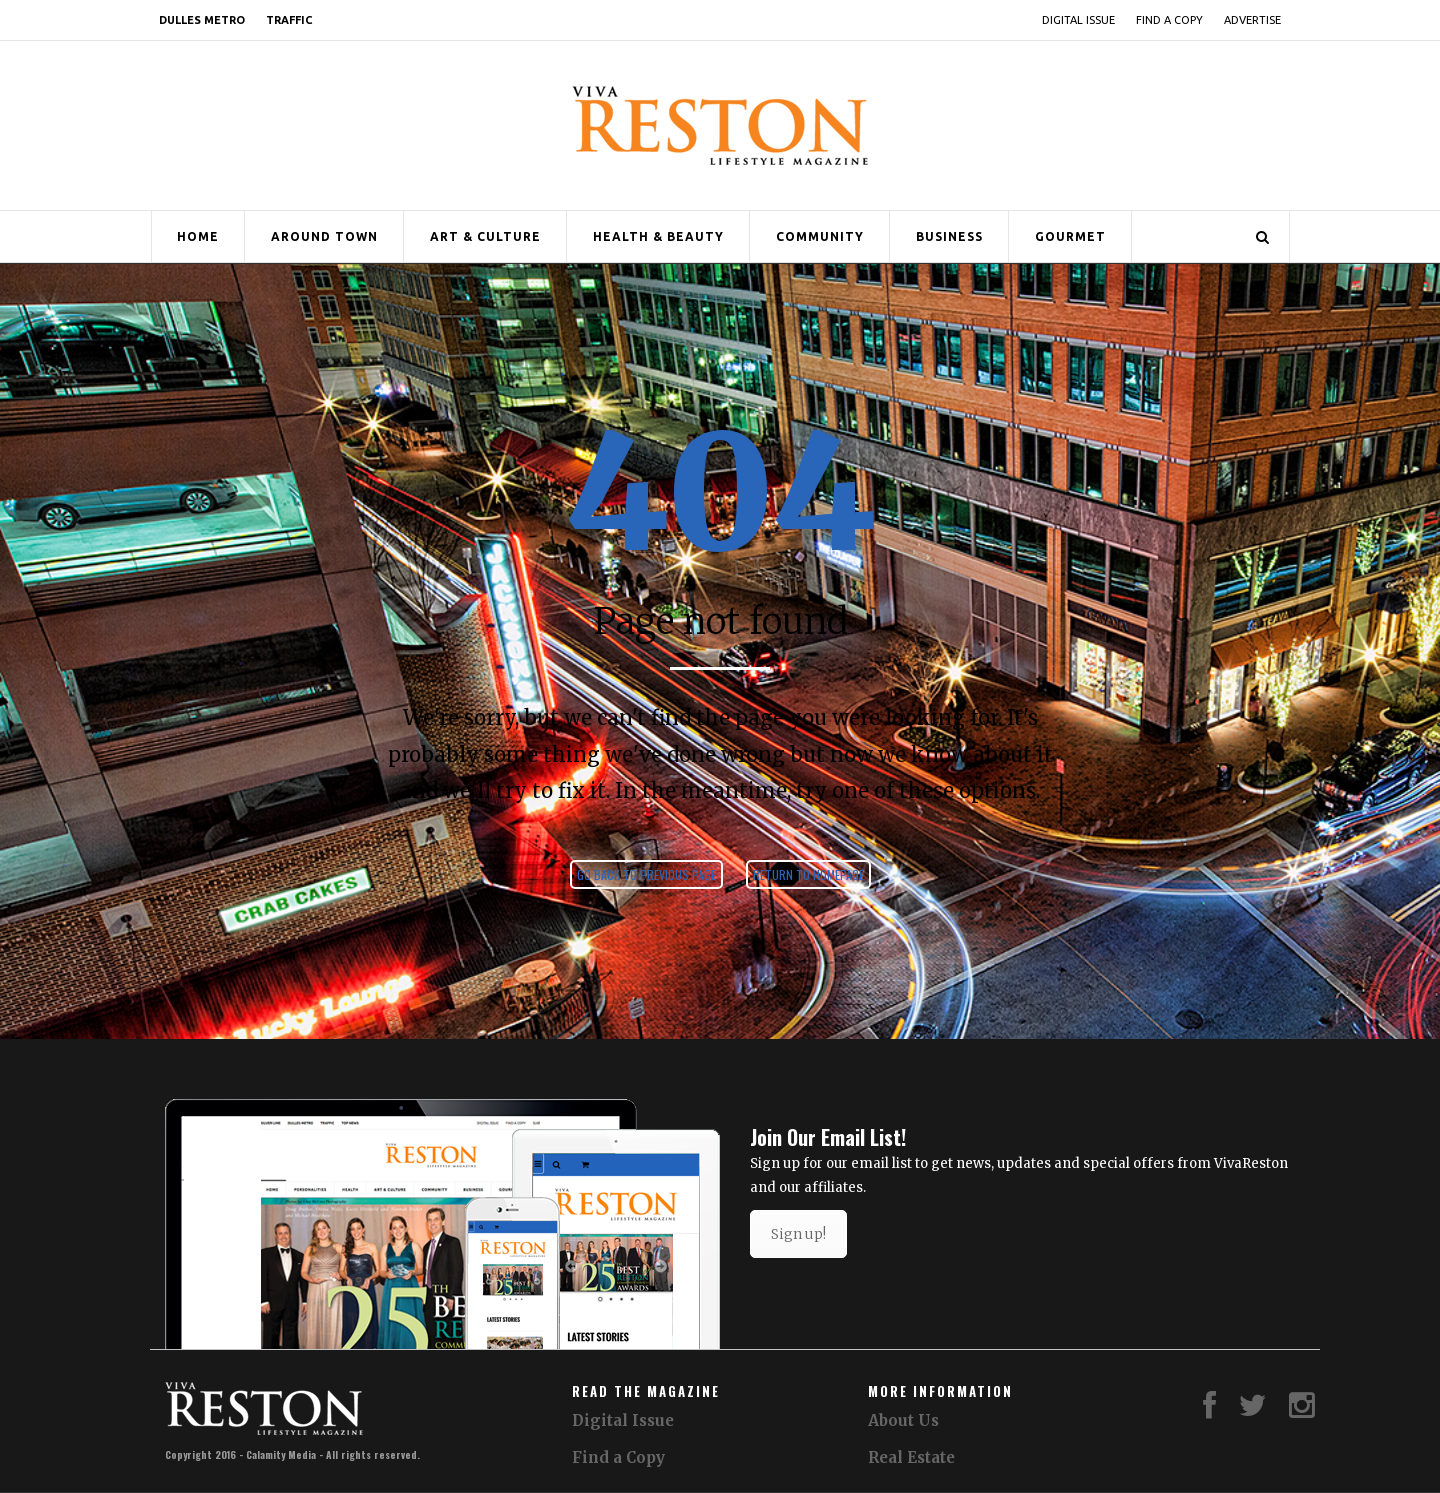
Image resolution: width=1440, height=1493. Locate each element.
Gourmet (1070, 236)
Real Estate (911, 1457)
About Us (903, 1420)
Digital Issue (1078, 20)
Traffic (289, 20)
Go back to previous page (646, 874)
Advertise (1252, 20)
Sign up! (798, 1234)
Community (820, 236)
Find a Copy (1169, 20)
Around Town (324, 236)
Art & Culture (485, 236)
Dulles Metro (202, 20)
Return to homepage (808, 874)
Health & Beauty (658, 236)
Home (198, 236)
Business (949, 236)
